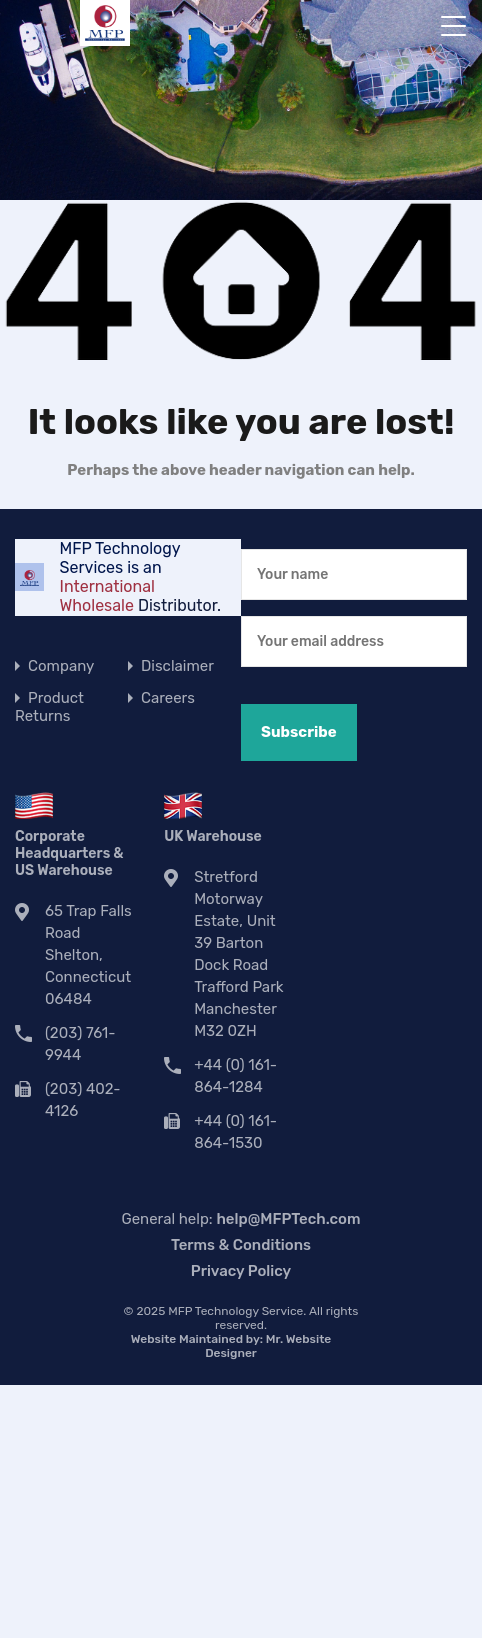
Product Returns (49, 707)
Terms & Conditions (241, 1245)
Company (61, 666)
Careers (168, 698)
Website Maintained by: (231, 1346)
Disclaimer (177, 666)
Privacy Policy (241, 1271)
